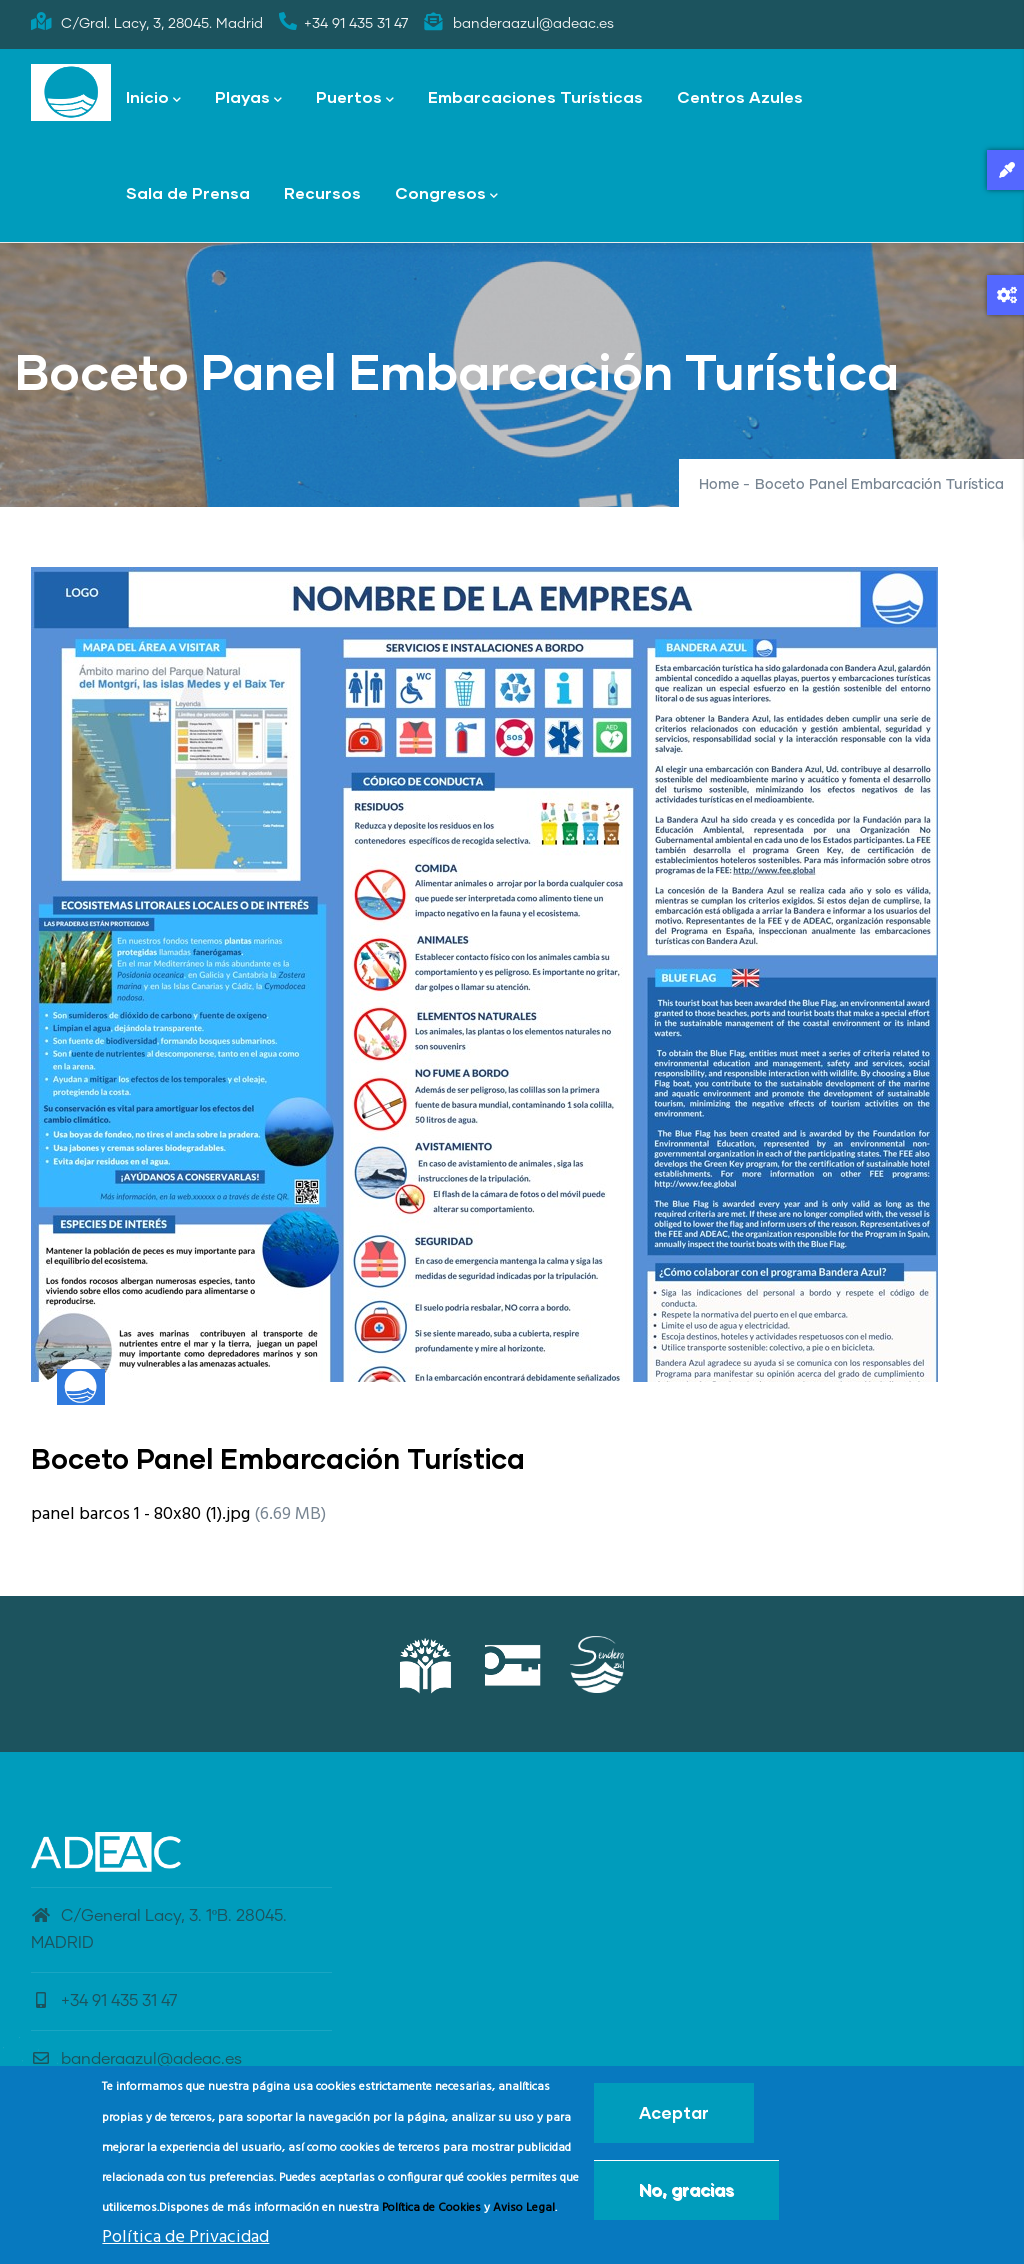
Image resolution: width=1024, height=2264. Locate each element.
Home (719, 485)
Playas (248, 98)
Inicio (153, 98)
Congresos (446, 194)
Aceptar (674, 2119)
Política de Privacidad (185, 2243)
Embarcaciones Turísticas (535, 96)
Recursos (322, 192)
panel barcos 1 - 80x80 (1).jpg (140, 1514)
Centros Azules (740, 96)
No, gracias (686, 2196)
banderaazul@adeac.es (136, 2059)
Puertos (355, 98)
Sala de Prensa (188, 192)
